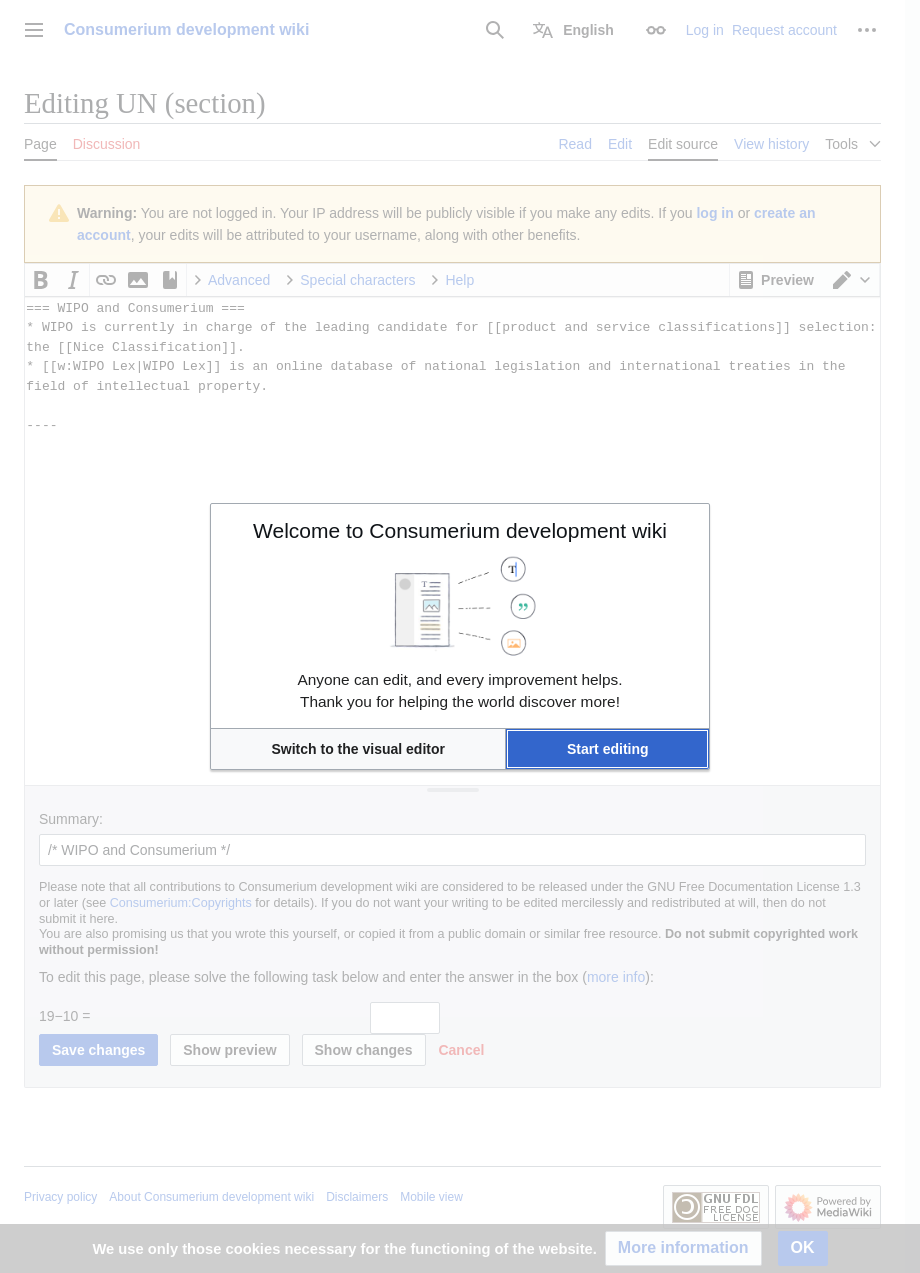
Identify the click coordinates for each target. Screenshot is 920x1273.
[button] (358, 749)
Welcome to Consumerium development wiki (460, 530)
